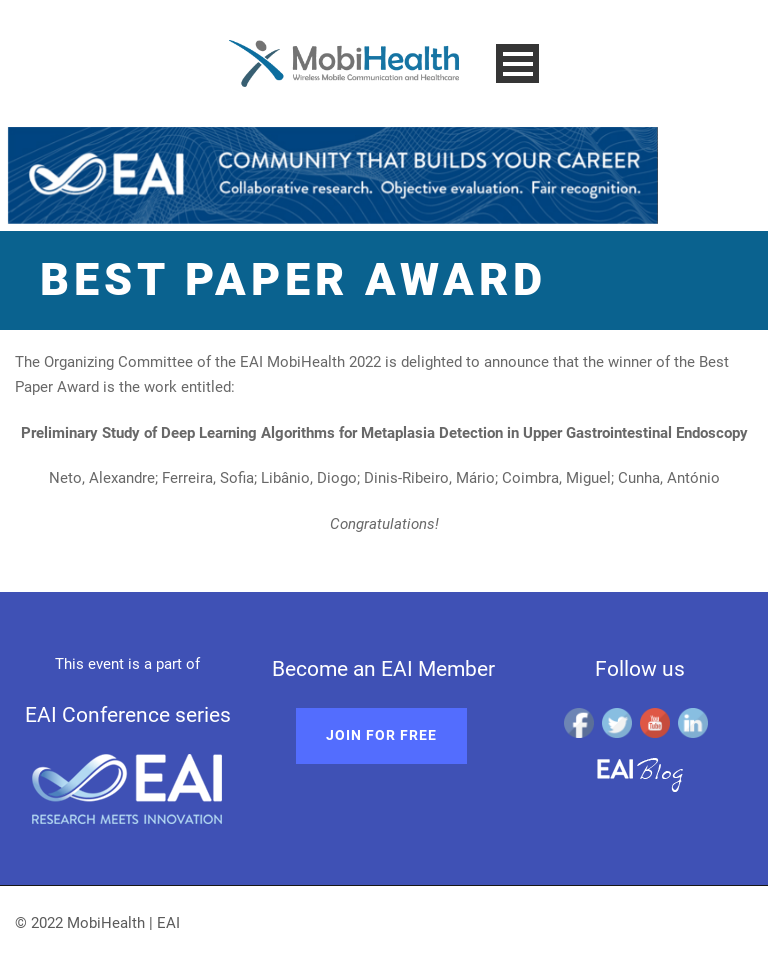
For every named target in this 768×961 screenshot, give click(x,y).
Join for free (381, 735)
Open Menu (517, 63)
